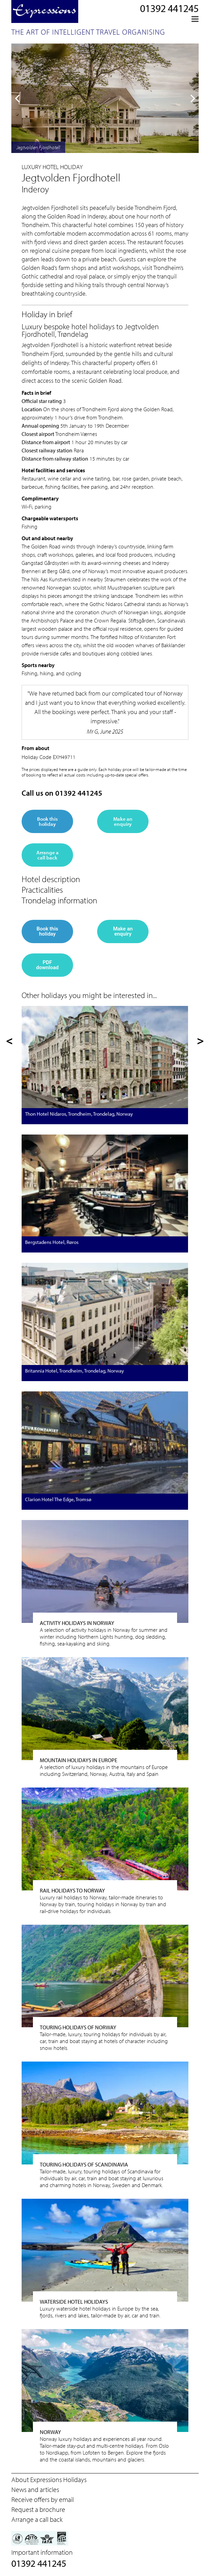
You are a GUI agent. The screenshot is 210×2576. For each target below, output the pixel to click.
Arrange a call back (47, 855)
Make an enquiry (122, 821)
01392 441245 (169, 8)
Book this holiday (47, 821)
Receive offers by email (42, 2499)
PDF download (47, 965)
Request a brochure (38, 2509)
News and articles (35, 2489)
